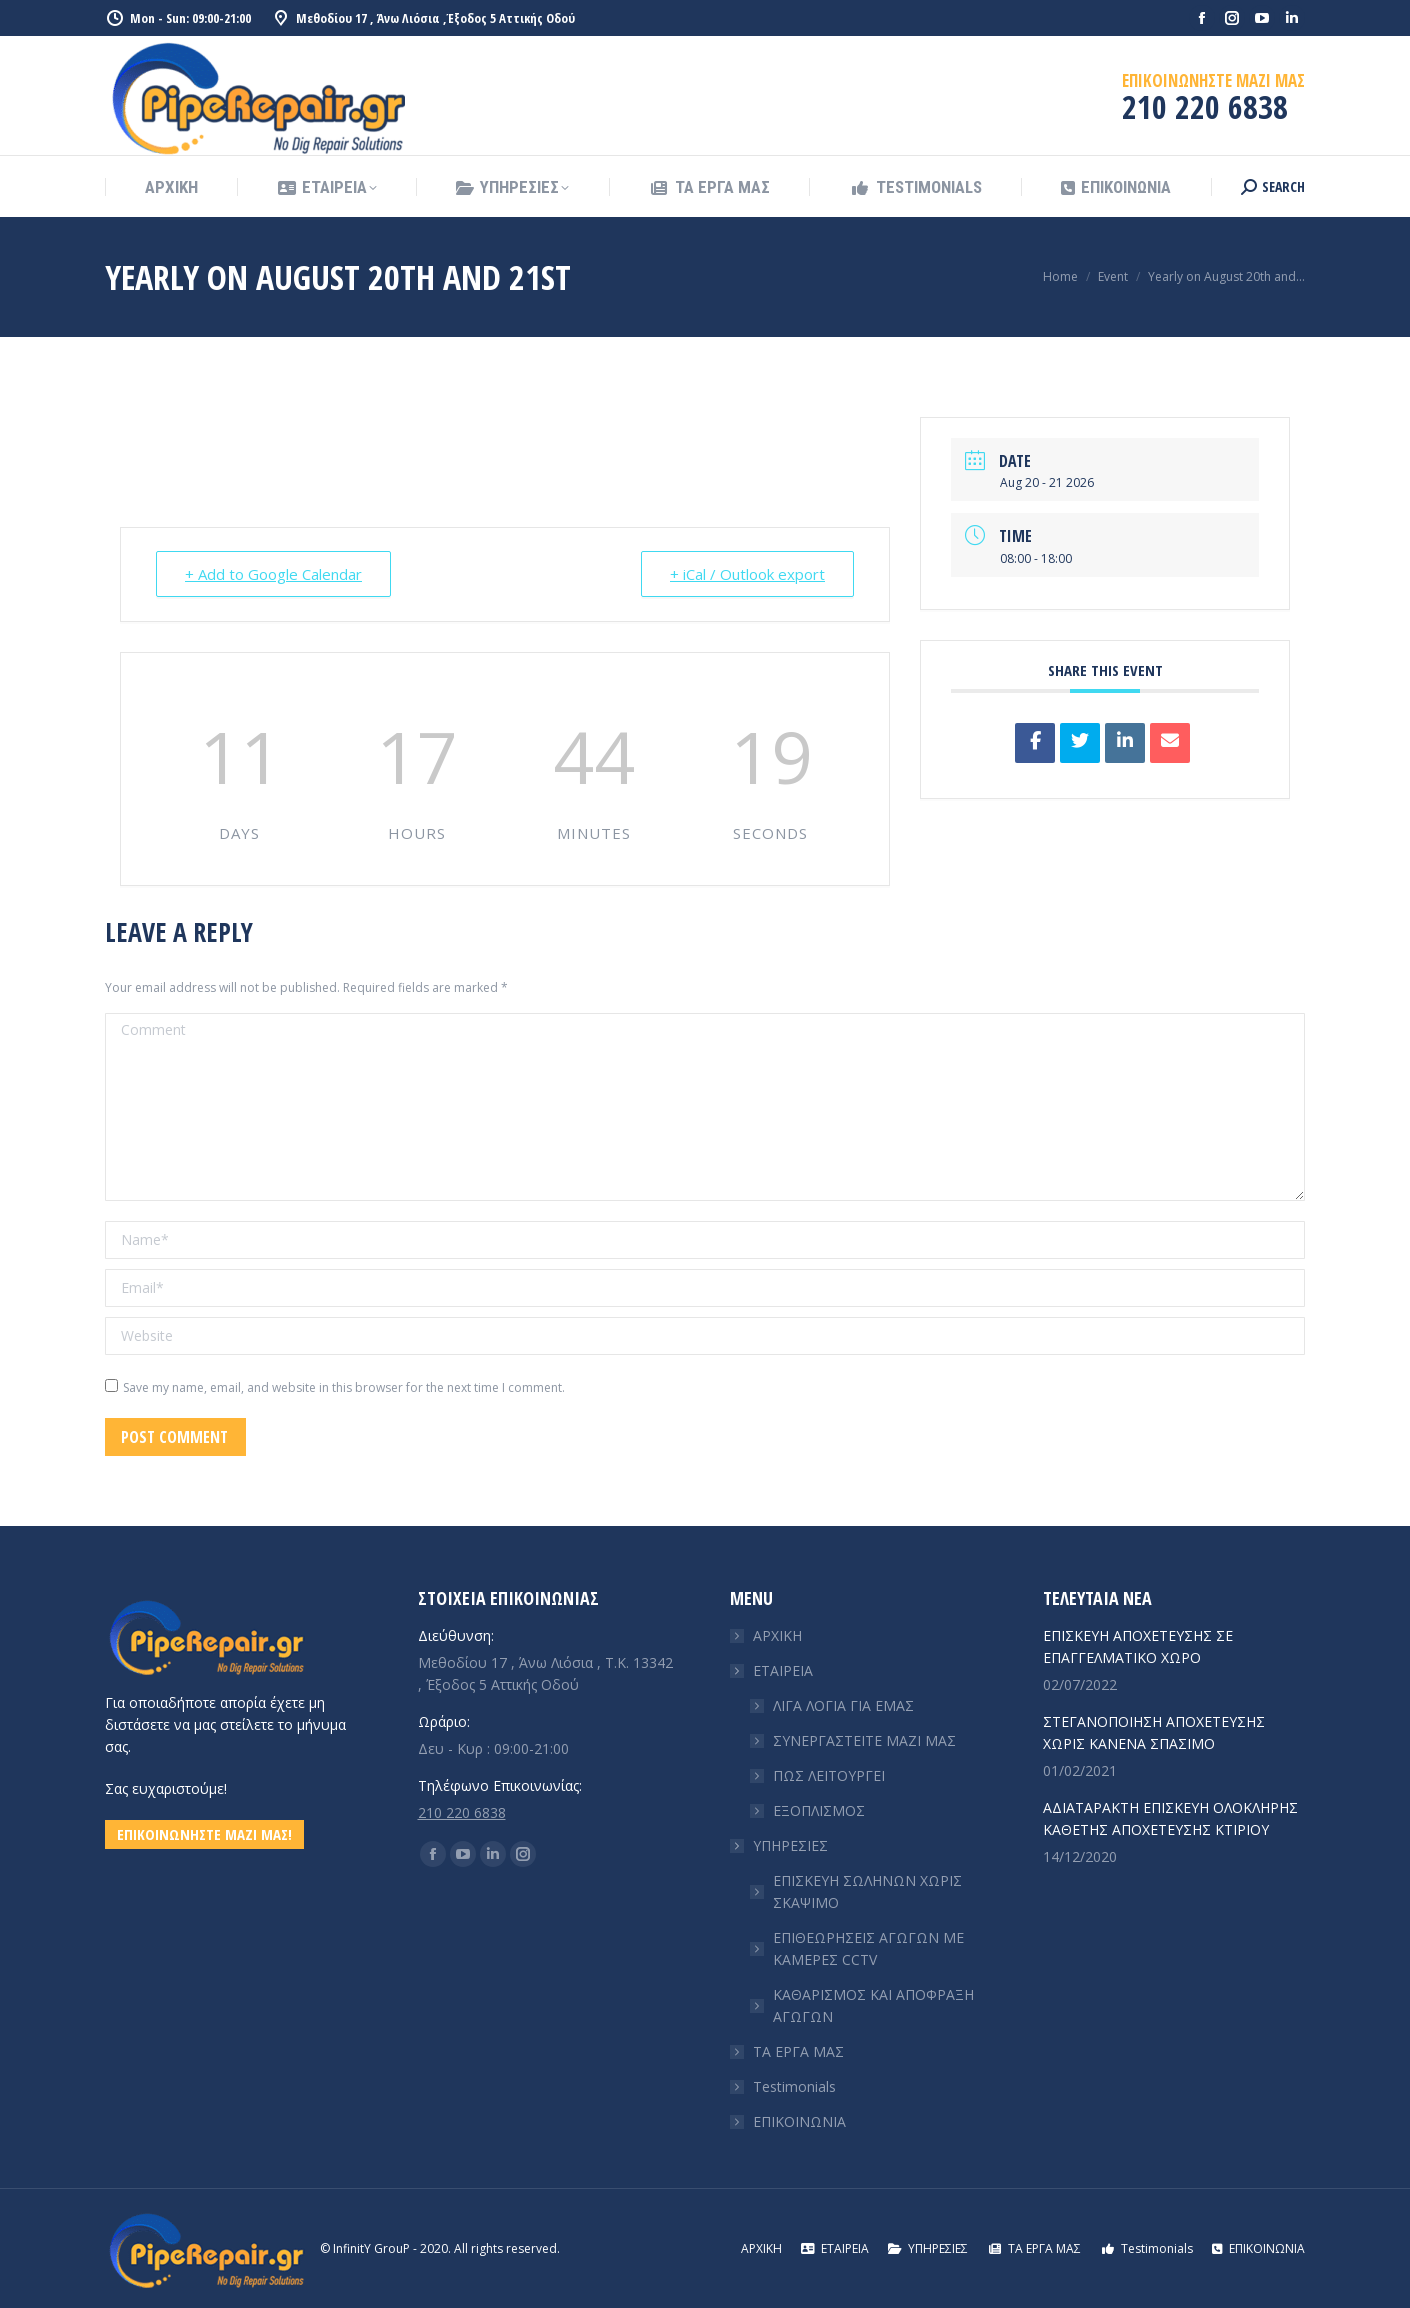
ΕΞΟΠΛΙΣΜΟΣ (819, 1810)
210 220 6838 (462, 1812)
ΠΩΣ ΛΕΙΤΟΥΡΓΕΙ (829, 1775)
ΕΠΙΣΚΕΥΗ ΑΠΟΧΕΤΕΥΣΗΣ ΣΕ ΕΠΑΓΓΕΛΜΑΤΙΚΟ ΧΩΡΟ (1138, 1646)
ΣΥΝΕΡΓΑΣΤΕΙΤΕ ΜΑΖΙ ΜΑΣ (864, 1740)
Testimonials (794, 2086)
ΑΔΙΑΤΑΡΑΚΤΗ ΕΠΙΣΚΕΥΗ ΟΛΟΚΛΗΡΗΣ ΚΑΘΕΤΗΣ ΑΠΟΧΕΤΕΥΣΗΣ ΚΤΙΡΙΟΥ (1170, 1818)
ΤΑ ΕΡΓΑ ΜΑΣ (798, 2051)
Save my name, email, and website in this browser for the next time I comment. (344, 1387)
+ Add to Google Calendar (273, 574)
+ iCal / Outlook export (747, 574)
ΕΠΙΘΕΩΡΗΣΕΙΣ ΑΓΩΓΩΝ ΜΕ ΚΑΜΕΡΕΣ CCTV (868, 1948)
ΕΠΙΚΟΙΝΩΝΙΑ (799, 2121)
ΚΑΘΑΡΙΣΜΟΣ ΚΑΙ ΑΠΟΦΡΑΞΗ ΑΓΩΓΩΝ (873, 2005)
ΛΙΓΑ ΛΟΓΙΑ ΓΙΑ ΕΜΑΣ (843, 1705)
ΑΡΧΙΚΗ (777, 1635)
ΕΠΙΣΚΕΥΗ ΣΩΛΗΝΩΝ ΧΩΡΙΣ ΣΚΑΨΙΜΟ (867, 1891)
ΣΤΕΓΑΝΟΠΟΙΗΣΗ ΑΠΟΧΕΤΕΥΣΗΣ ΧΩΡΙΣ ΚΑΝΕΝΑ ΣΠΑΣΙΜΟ (1154, 1732)
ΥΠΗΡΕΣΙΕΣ (780, 1845)
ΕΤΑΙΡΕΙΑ (773, 1670)
